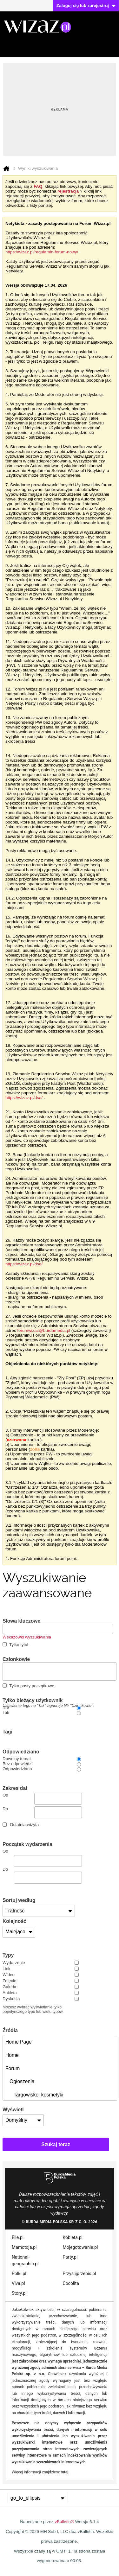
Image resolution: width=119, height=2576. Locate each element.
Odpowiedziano (21, 1751)
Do (42, 1812)
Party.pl (70, 2257)
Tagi (7, 1731)
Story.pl (19, 2293)
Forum (12, 2068)
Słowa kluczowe (21, 1621)
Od (42, 1799)
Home (12, 2055)
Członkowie (16, 1659)
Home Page (18, 2042)
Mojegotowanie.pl (80, 2247)
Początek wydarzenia (27, 1844)
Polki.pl (19, 2273)
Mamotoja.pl (24, 2247)
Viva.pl (18, 2283)
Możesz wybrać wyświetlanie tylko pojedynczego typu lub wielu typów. (33, 2009)
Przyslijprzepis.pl (79, 2273)
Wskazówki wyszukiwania (27, 1637)
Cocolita (71, 2283)
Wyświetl (13, 2109)
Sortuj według (19, 1900)
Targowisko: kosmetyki (34, 2094)
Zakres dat (15, 1788)
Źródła (10, 2030)
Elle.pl (17, 2237)
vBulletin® (64, 2521)
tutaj (64, 2472)
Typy (8, 1955)
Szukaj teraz (55, 2144)
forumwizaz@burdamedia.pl (43, 1330)
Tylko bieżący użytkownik (48, 1700)
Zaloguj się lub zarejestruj (86, 5)
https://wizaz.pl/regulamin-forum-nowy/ (41, 252)
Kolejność (14, 1921)
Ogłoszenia (19, 2081)
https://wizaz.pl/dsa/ (24, 1097)
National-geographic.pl (25, 2260)
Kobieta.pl (73, 2237)
